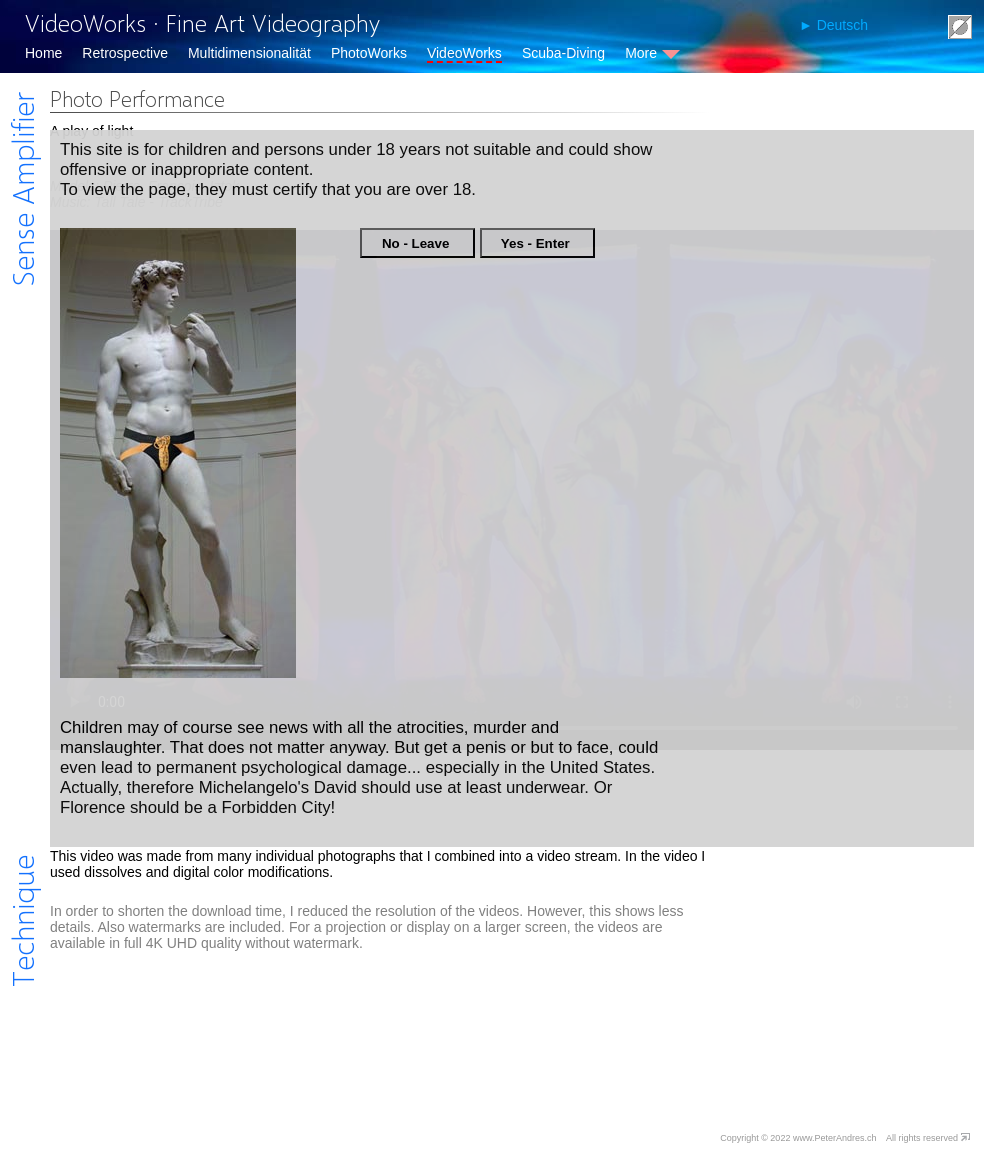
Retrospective (125, 53)
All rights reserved (922, 1138)
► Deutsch (833, 25)
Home (43, 53)
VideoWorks (464, 53)
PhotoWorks (369, 53)
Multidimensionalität (249, 53)
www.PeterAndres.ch (835, 1138)
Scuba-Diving (563, 53)
